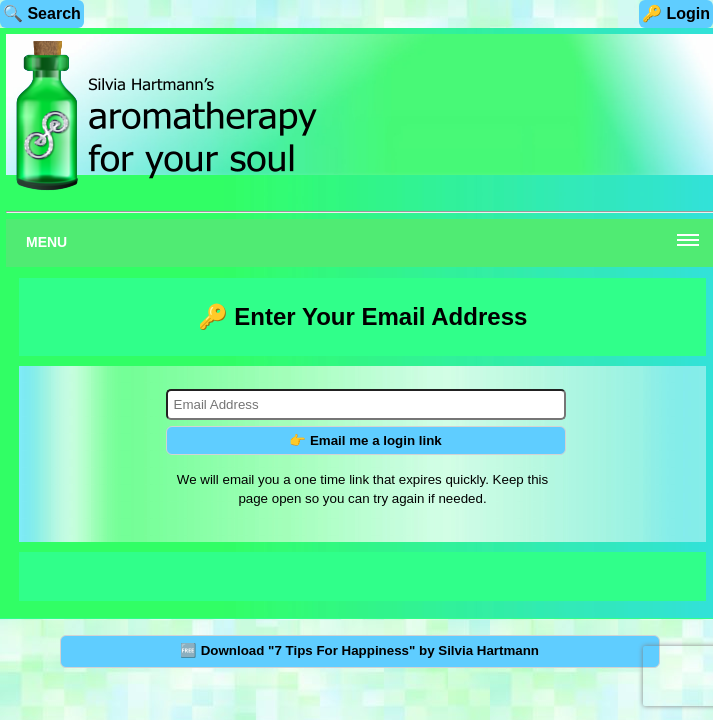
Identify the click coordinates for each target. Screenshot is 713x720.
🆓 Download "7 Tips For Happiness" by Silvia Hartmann (359, 650)
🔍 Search (42, 13)
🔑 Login (676, 13)
